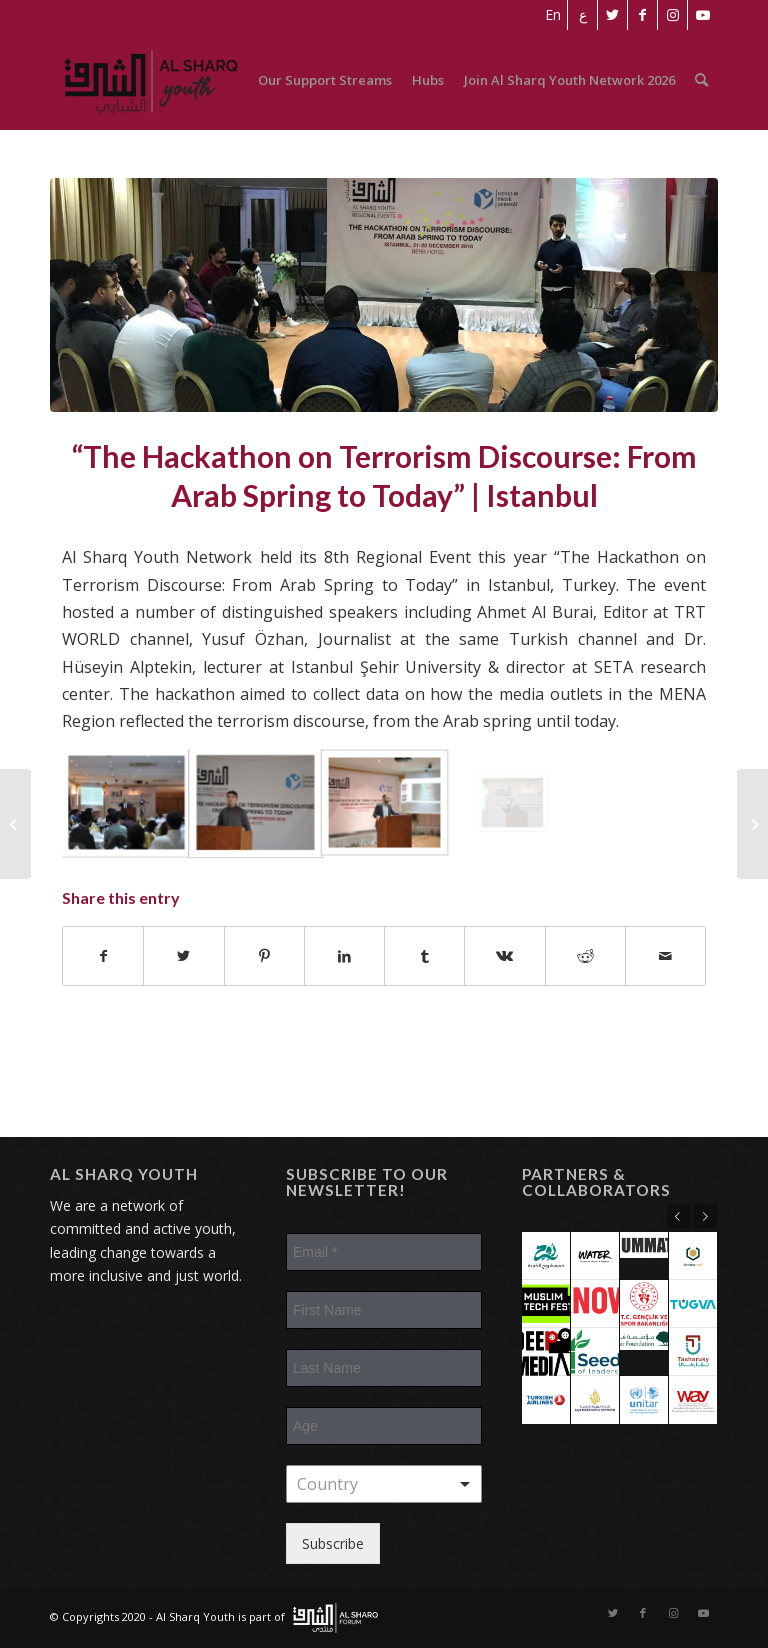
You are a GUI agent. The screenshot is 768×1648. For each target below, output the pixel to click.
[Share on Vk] (504, 956)
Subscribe (333, 1543)
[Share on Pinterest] (264, 956)
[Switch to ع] (582, 15)
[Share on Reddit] (585, 956)
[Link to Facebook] (642, 15)
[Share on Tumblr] (424, 956)
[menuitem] (553, 15)
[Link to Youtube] (703, 15)
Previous (679, 1216)
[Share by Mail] (665, 956)
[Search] (701, 80)
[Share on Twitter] (183, 956)
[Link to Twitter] (612, 15)
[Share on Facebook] (103, 956)
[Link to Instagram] (672, 15)
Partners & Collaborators (596, 1182)
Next (706, 1216)
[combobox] (384, 1484)
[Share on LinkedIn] (344, 956)
